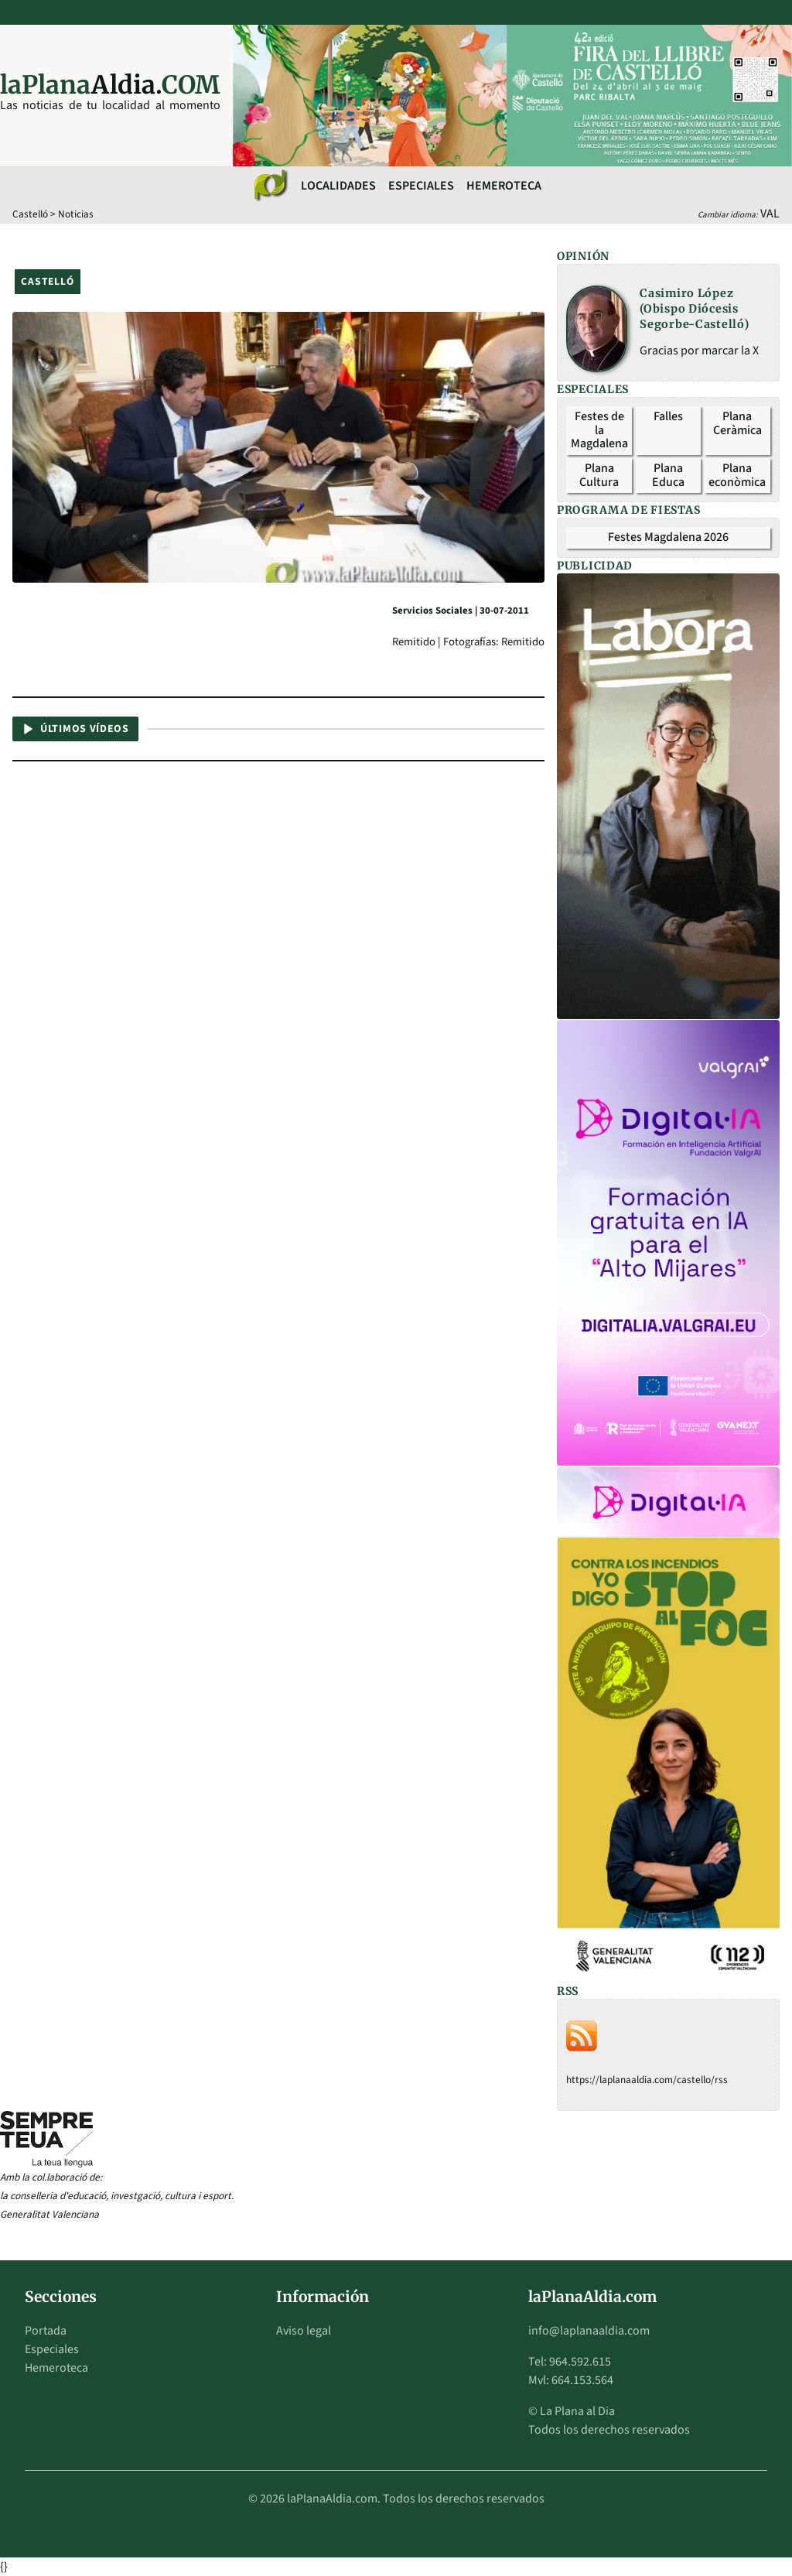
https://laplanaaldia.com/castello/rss (647, 2079)
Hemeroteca (503, 185)
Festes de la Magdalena (599, 430)
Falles (668, 416)
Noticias (76, 214)
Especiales (421, 185)
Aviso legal (303, 2330)
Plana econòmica (737, 475)
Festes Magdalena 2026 (668, 537)
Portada (46, 2330)
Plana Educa (668, 475)
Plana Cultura (599, 475)
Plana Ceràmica (737, 423)
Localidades (338, 185)
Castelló (30, 214)
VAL (770, 213)
